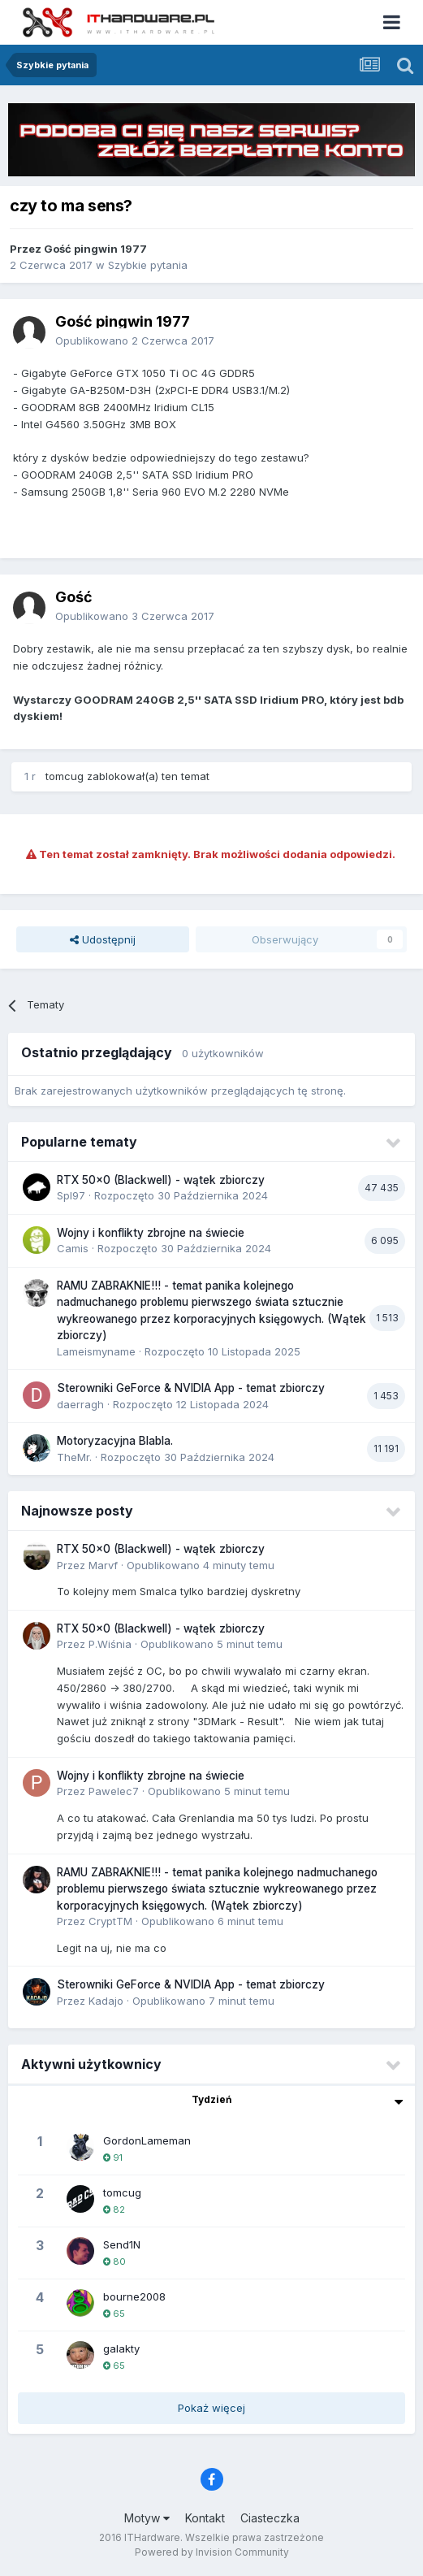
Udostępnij (103, 939)
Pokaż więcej (211, 2407)
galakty (121, 2348)
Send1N (121, 2244)
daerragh (80, 1404)
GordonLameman (147, 2140)
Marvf (103, 1565)
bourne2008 (134, 2296)
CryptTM (110, 1921)
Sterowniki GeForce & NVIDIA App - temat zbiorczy (191, 1387)
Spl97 (71, 1195)
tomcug (64, 776)
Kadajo (105, 2000)
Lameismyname (96, 1351)
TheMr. (74, 1457)
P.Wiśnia (110, 1643)
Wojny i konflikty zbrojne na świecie (150, 1232)
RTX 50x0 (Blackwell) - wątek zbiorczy (161, 1179)
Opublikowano (134, 340)
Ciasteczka (270, 2518)
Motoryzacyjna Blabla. (115, 1440)
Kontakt (205, 2518)
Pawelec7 (113, 1791)
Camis (72, 1248)
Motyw (147, 2518)
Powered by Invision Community (212, 2552)
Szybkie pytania (148, 264)
